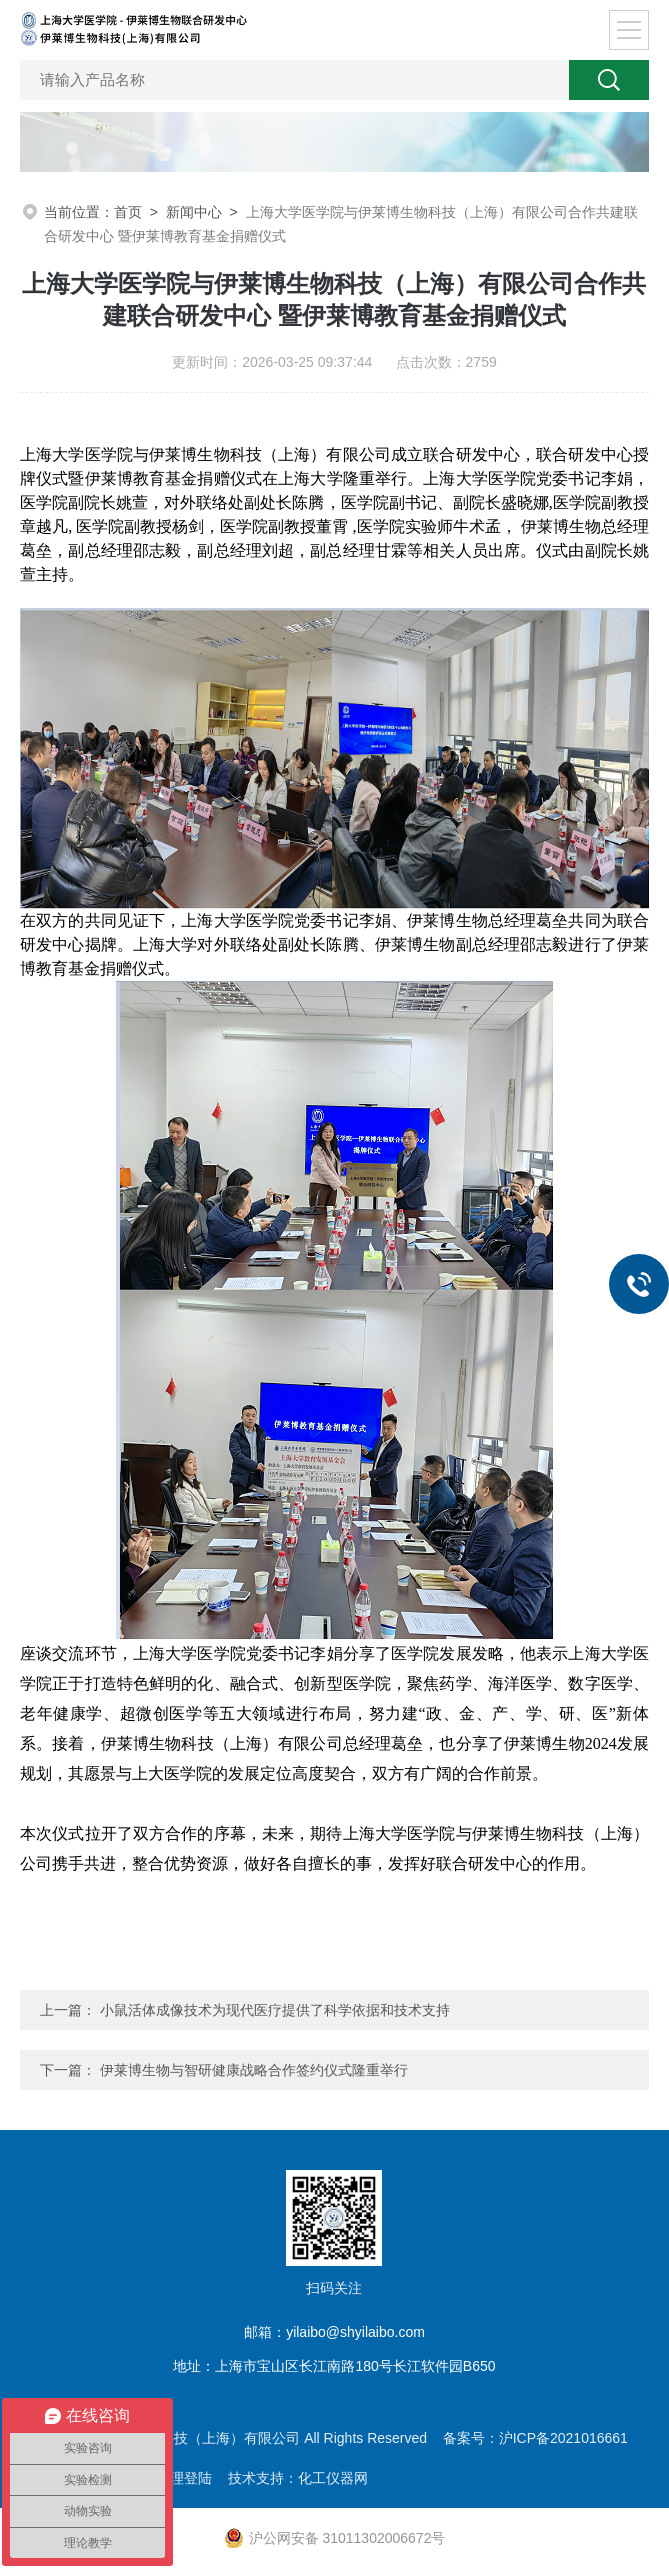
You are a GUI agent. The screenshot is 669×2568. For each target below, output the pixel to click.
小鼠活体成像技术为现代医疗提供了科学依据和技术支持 (275, 2010)
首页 (128, 212)
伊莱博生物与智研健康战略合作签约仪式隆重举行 (254, 2070)
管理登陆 (184, 2478)
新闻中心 (194, 212)
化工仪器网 (333, 2478)
